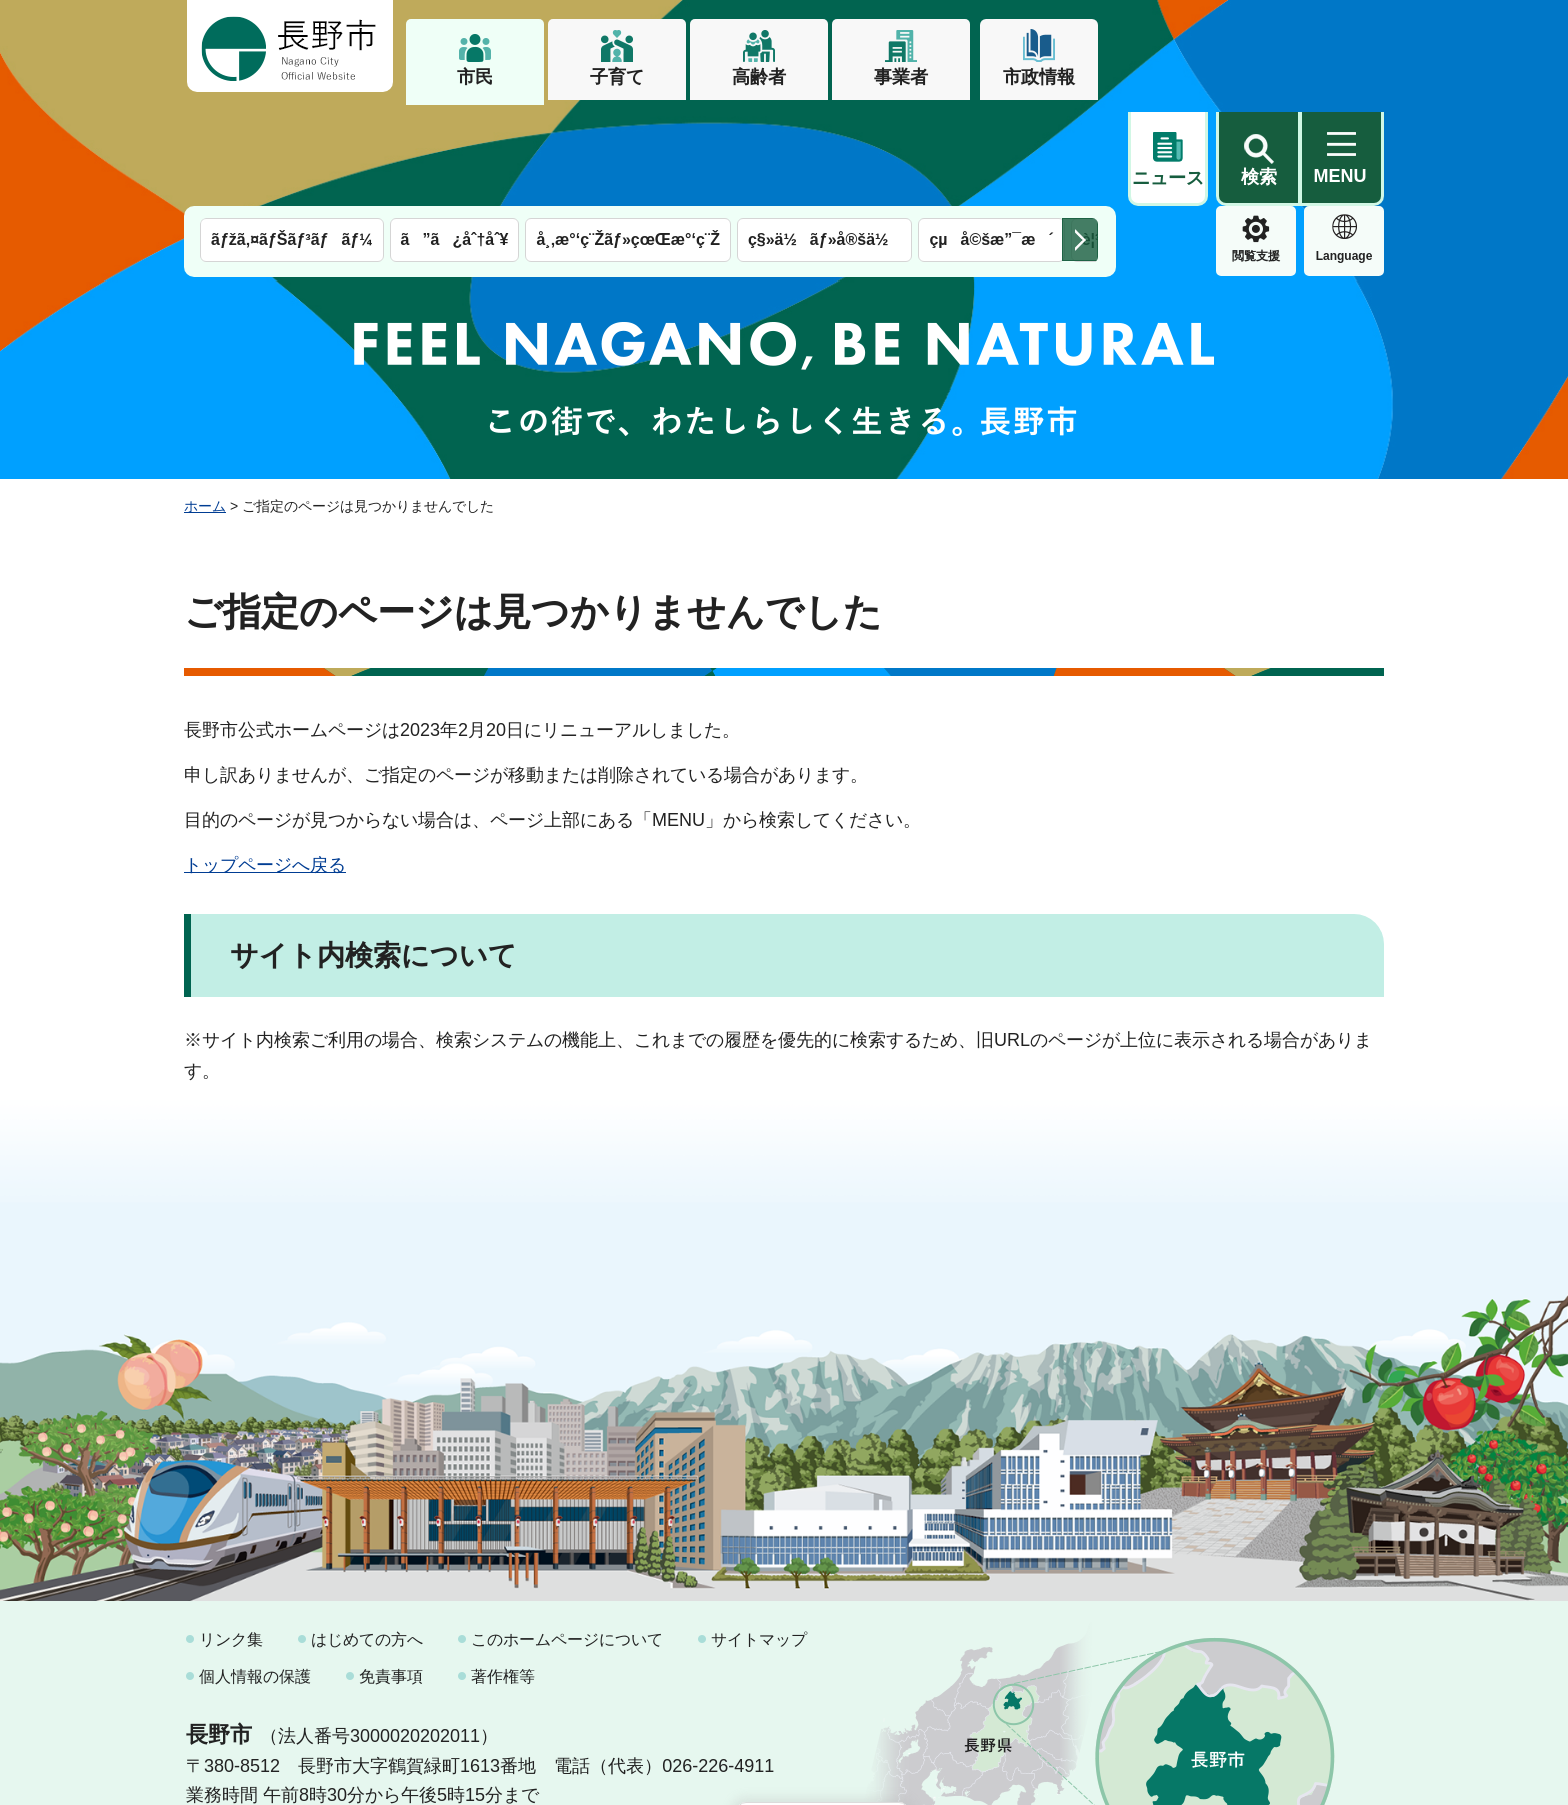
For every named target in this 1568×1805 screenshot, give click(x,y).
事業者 (901, 77)
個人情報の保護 (255, 1574)
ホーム (205, 403)
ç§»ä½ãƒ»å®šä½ (824, 137)
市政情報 (1039, 77)
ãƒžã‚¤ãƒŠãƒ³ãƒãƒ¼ (292, 137)
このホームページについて (567, 1536)
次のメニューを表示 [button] (1080, 137)
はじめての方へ (367, 1536)
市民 (475, 77)
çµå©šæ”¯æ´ (991, 137)
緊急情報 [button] (1344, 150)
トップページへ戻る (265, 762)
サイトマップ (759, 1536)
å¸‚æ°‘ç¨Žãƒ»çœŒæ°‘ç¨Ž (628, 137)
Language (1256, 154)
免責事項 (391, 1574)
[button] (1258, 47)
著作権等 (503, 1574)
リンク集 (231, 1536)
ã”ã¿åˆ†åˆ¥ (455, 137)
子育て (617, 77)
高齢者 (759, 77)
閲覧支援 (1168, 154)
